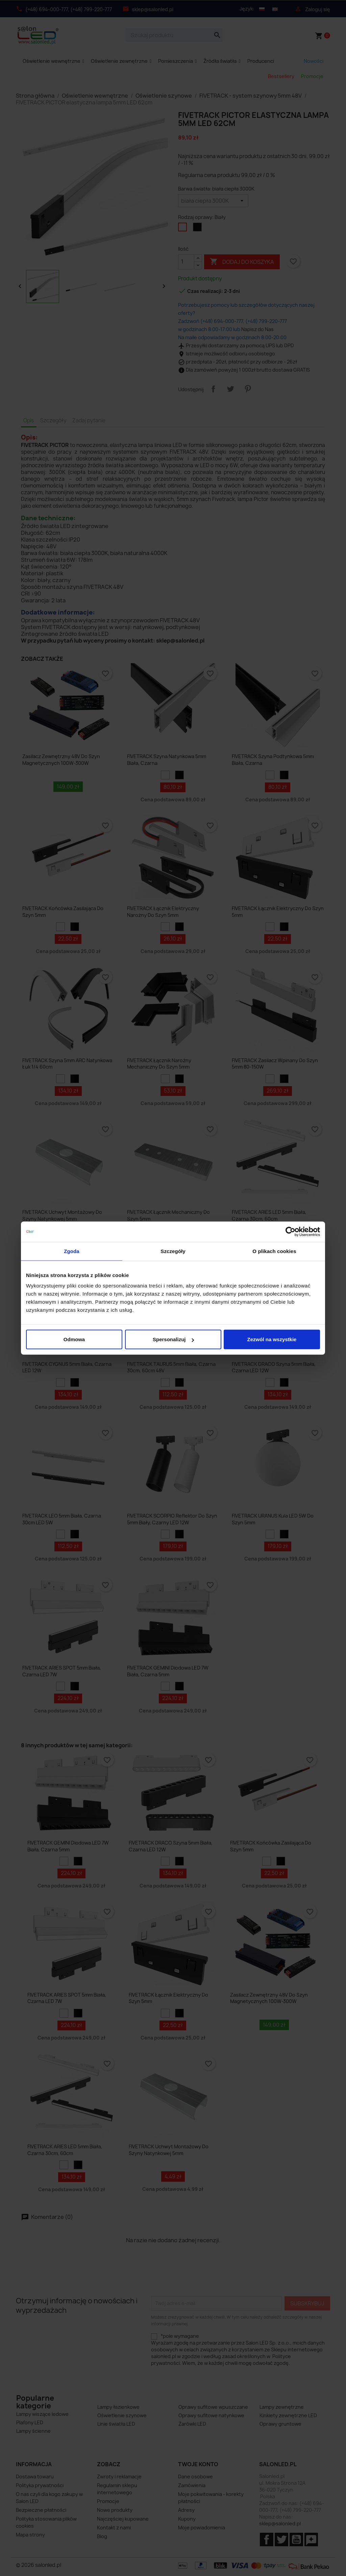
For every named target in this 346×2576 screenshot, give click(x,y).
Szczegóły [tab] (172, 1251)
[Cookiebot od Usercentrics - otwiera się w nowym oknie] (290, 1231)
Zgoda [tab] (71, 1251)
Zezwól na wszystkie (272, 1339)
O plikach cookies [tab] (274, 1251)
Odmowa (74, 1339)
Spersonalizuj (173, 1339)
